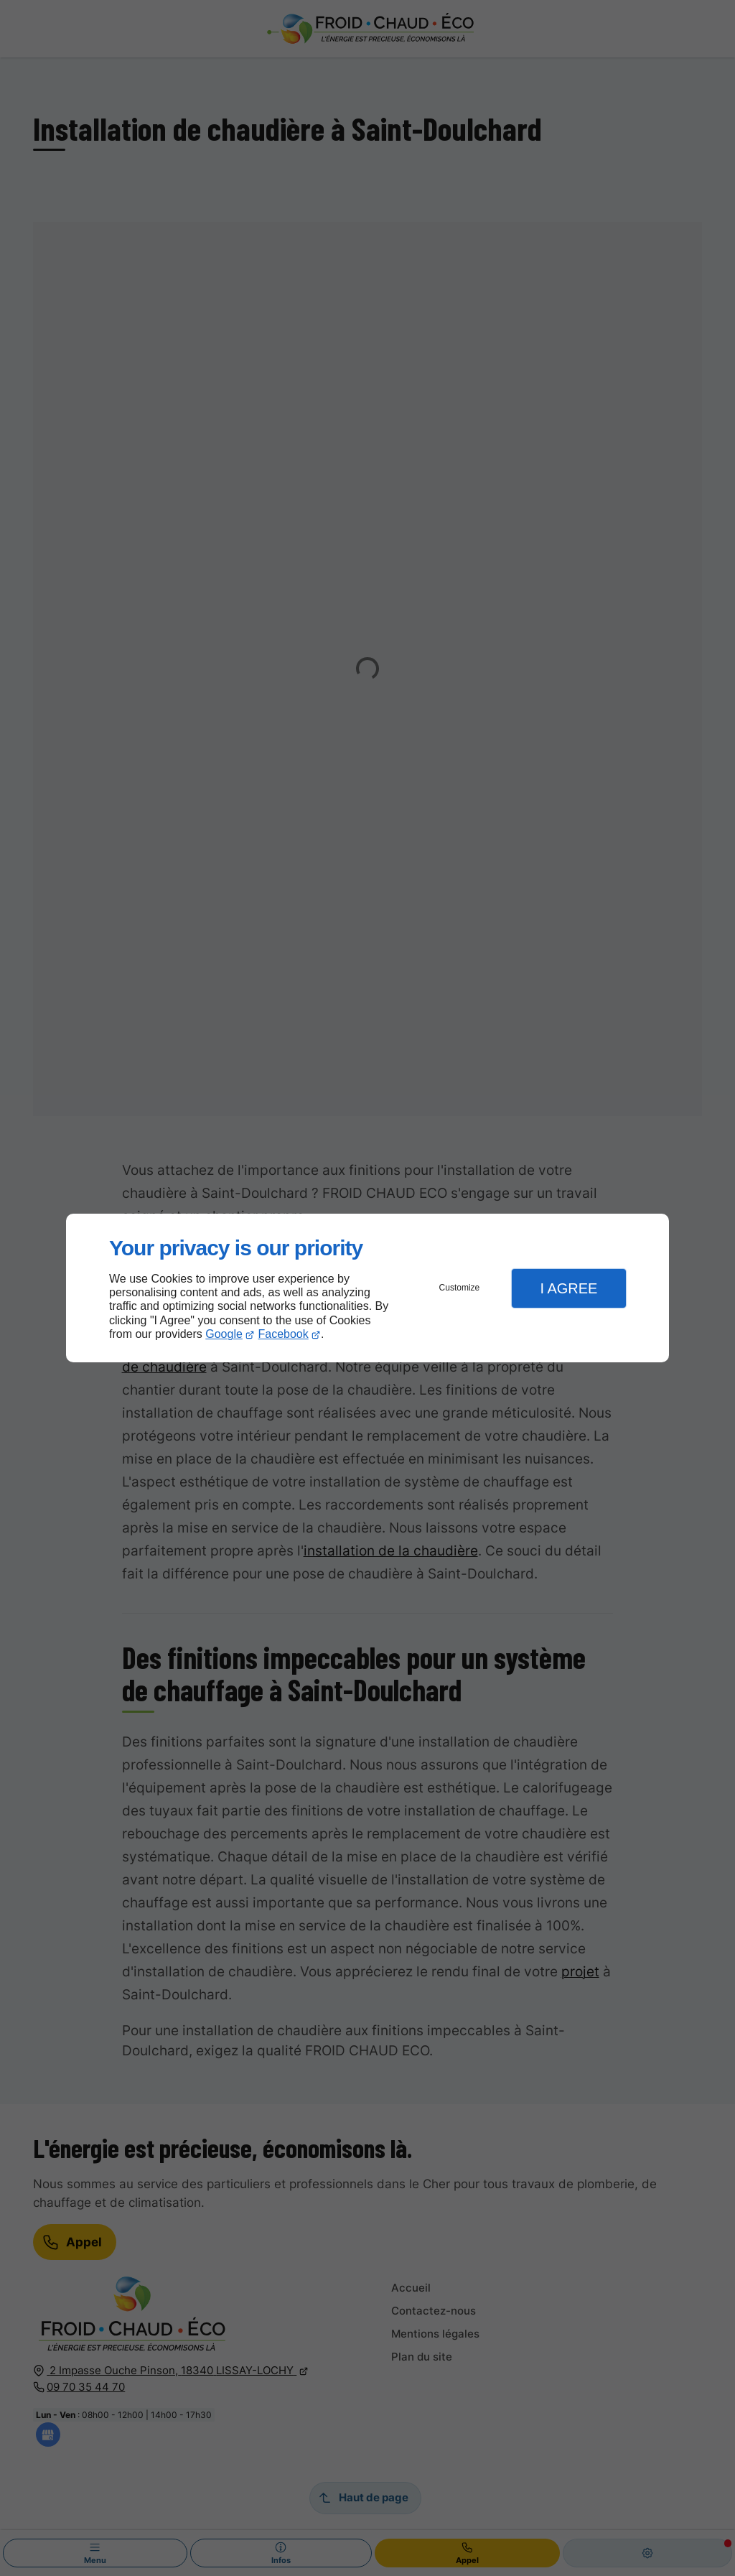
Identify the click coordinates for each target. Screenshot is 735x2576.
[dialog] (367, 1288)
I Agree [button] (568, 1288)
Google (224, 1334)
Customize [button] (459, 1288)
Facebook (283, 1334)
